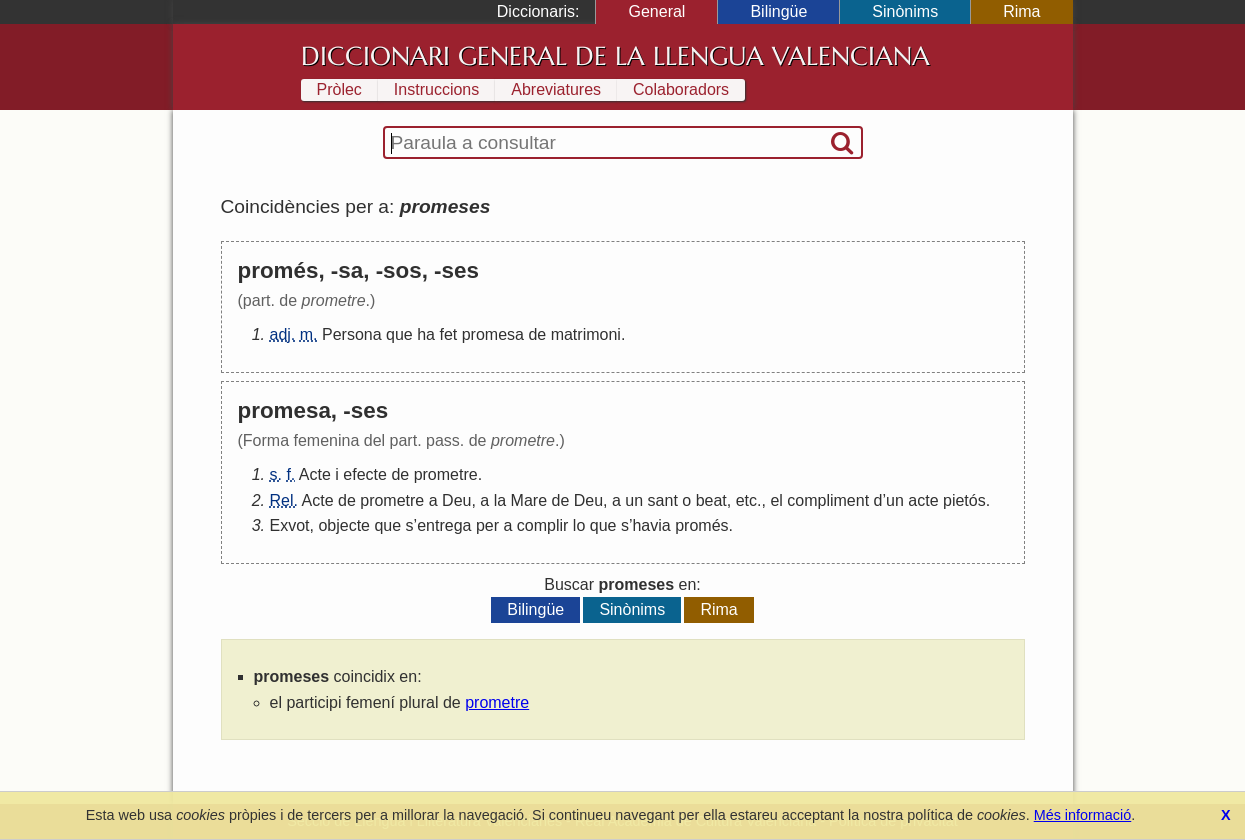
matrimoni (586, 334)
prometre (446, 474)
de (537, 334)
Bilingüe (778, 11)
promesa (493, 334)
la (500, 500)
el (776, 500)
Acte (315, 474)
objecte (344, 525)
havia (651, 525)
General (656, 11)
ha (426, 334)
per (487, 525)
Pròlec (339, 89)
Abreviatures (556, 89)
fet (448, 334)
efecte (365, 474)
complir (543, 525)
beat (711, 500)
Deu (456, 500)
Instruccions (436, 89)
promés (701, 525)
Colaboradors (681, 89)
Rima (1021, 11)
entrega (444, 525)
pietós (964, 500)
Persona (352, 334)
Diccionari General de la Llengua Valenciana (615, 56)
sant (663, 500)
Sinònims (905, 11)
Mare (529, 500)
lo (579, 525)
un (634, 500)
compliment (828, 500)
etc (746, 500)
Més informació (1083, 815)
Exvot (290, 525)
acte (923, 500)
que (399, 334)
